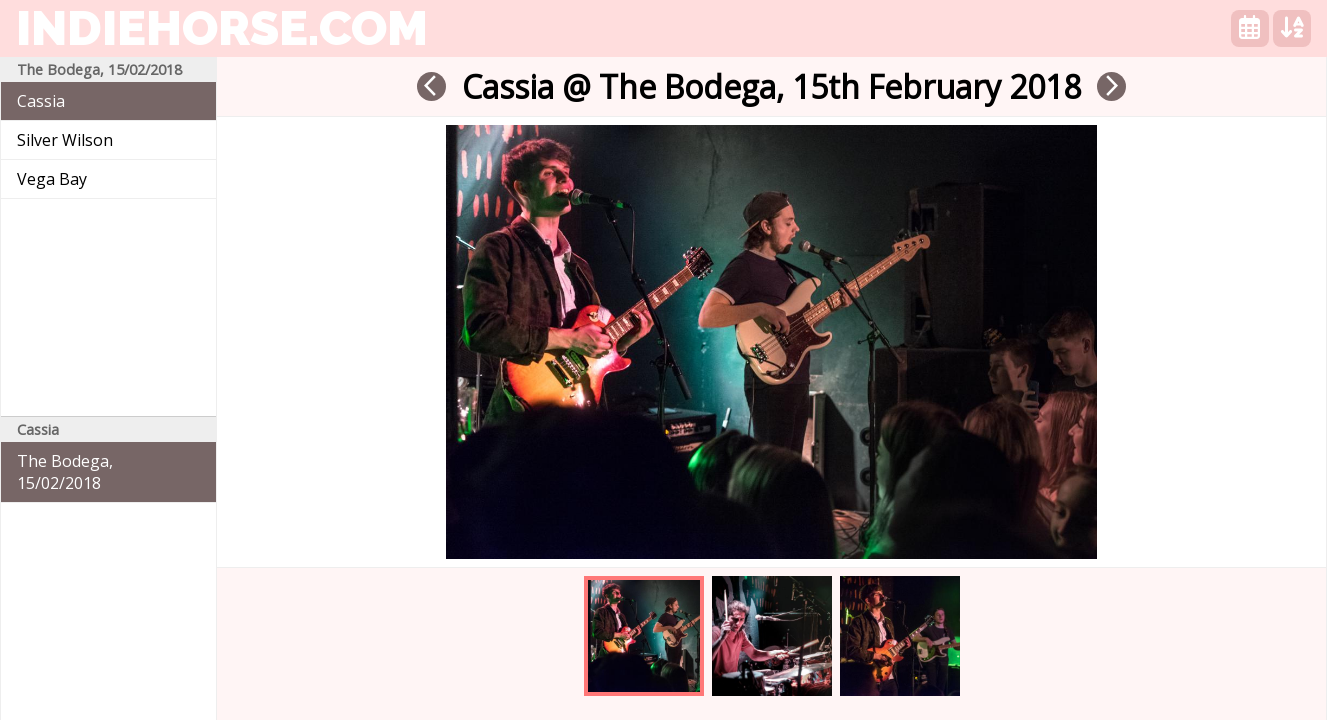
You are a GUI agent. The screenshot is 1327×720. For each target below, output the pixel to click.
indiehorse (222, 28)
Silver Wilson (65, 140)
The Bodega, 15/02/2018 (65, 472)
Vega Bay (52, 179)
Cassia (41, 101)
